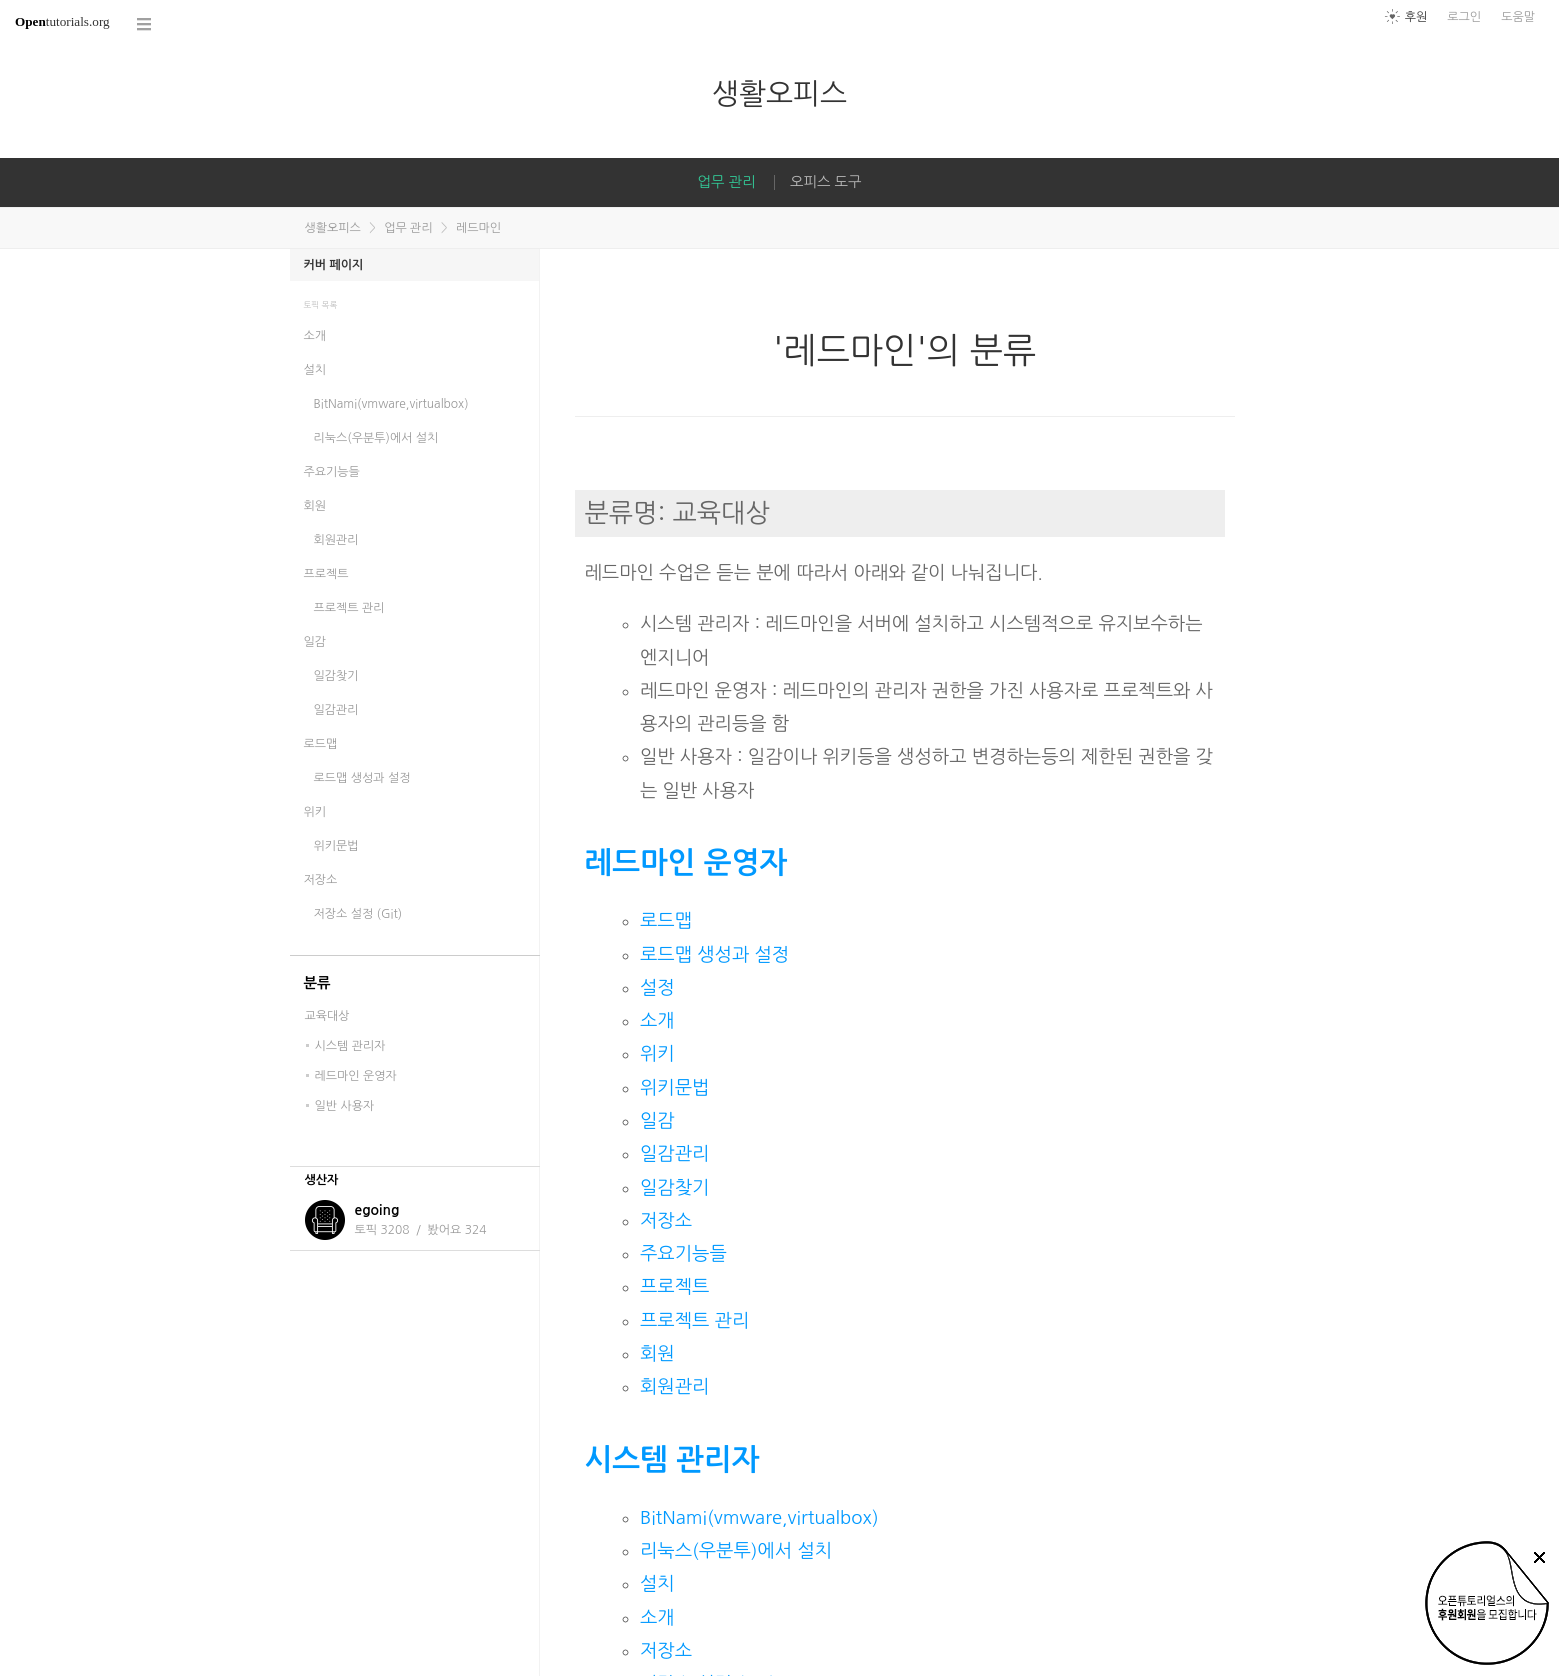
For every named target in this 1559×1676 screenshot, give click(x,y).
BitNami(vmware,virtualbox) (759, 1517)
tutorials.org (62, 21)
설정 (657, 987)
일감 (657, 1120)
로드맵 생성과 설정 (714, 954)
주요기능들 (683, 1253)
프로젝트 (674, 1286)
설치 (657, 1583)
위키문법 (674, 1087)
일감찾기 (674, 1187)
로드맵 (666, 920)
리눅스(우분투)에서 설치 (736, 1550)
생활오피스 (779, 93)
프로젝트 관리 (694, 1320)
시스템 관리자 (672, 1459)
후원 (1416, 17)
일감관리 (674, 1153)
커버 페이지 (334, 265)
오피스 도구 (826, 182)
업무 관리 (726, 182)
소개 (657, 1020)
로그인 (1464, 17)
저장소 (666, 1220)
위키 (657, 1053)
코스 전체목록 (145, 24)
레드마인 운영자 (686, 862)
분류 (317, 983)
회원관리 (674, 1386)
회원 (657, 1353)
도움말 (1518, 17)
